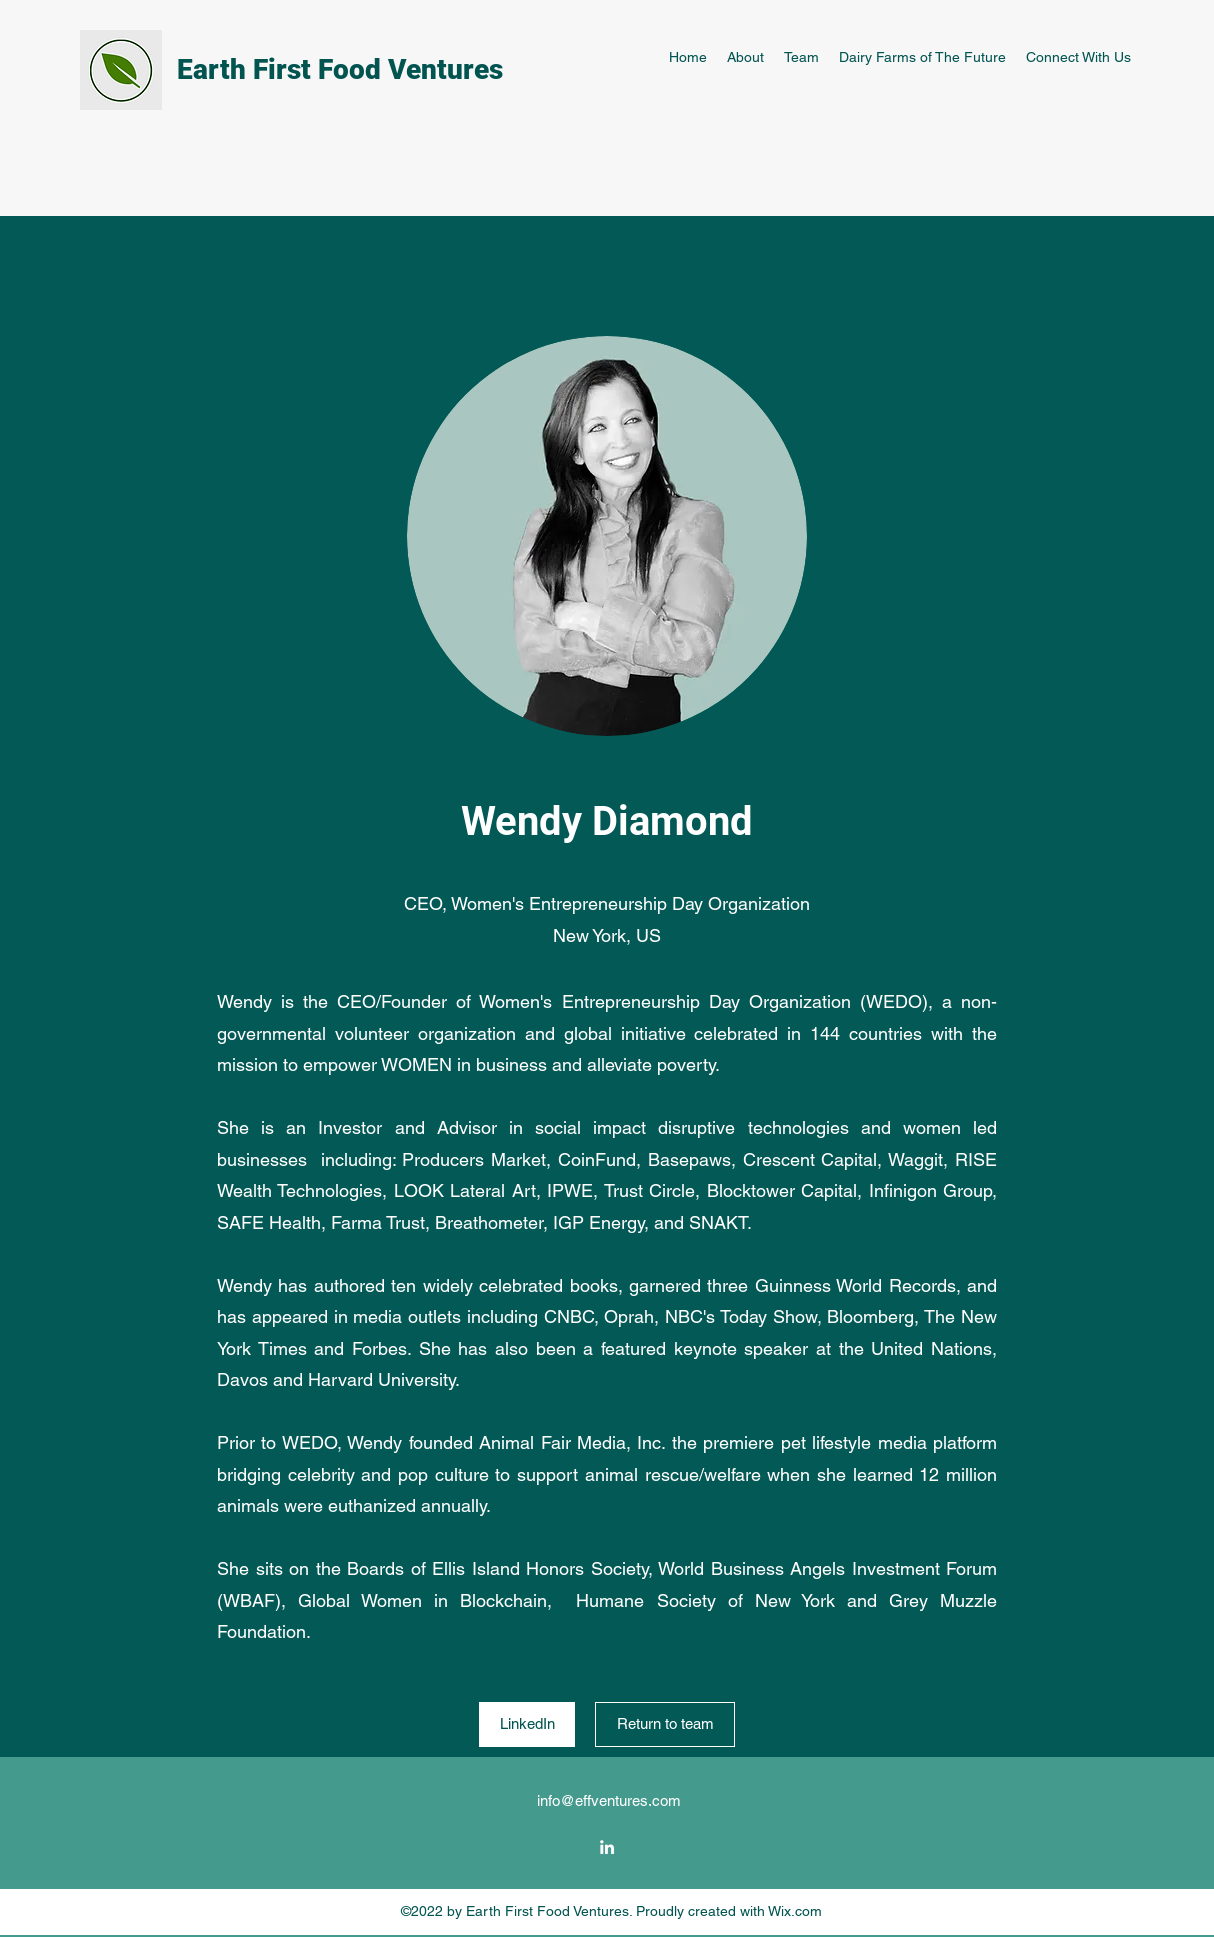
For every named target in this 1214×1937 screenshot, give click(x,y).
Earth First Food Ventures (340, 69)
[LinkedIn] (527, 1724)
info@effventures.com (609, 1800)
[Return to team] (665, 1724)
